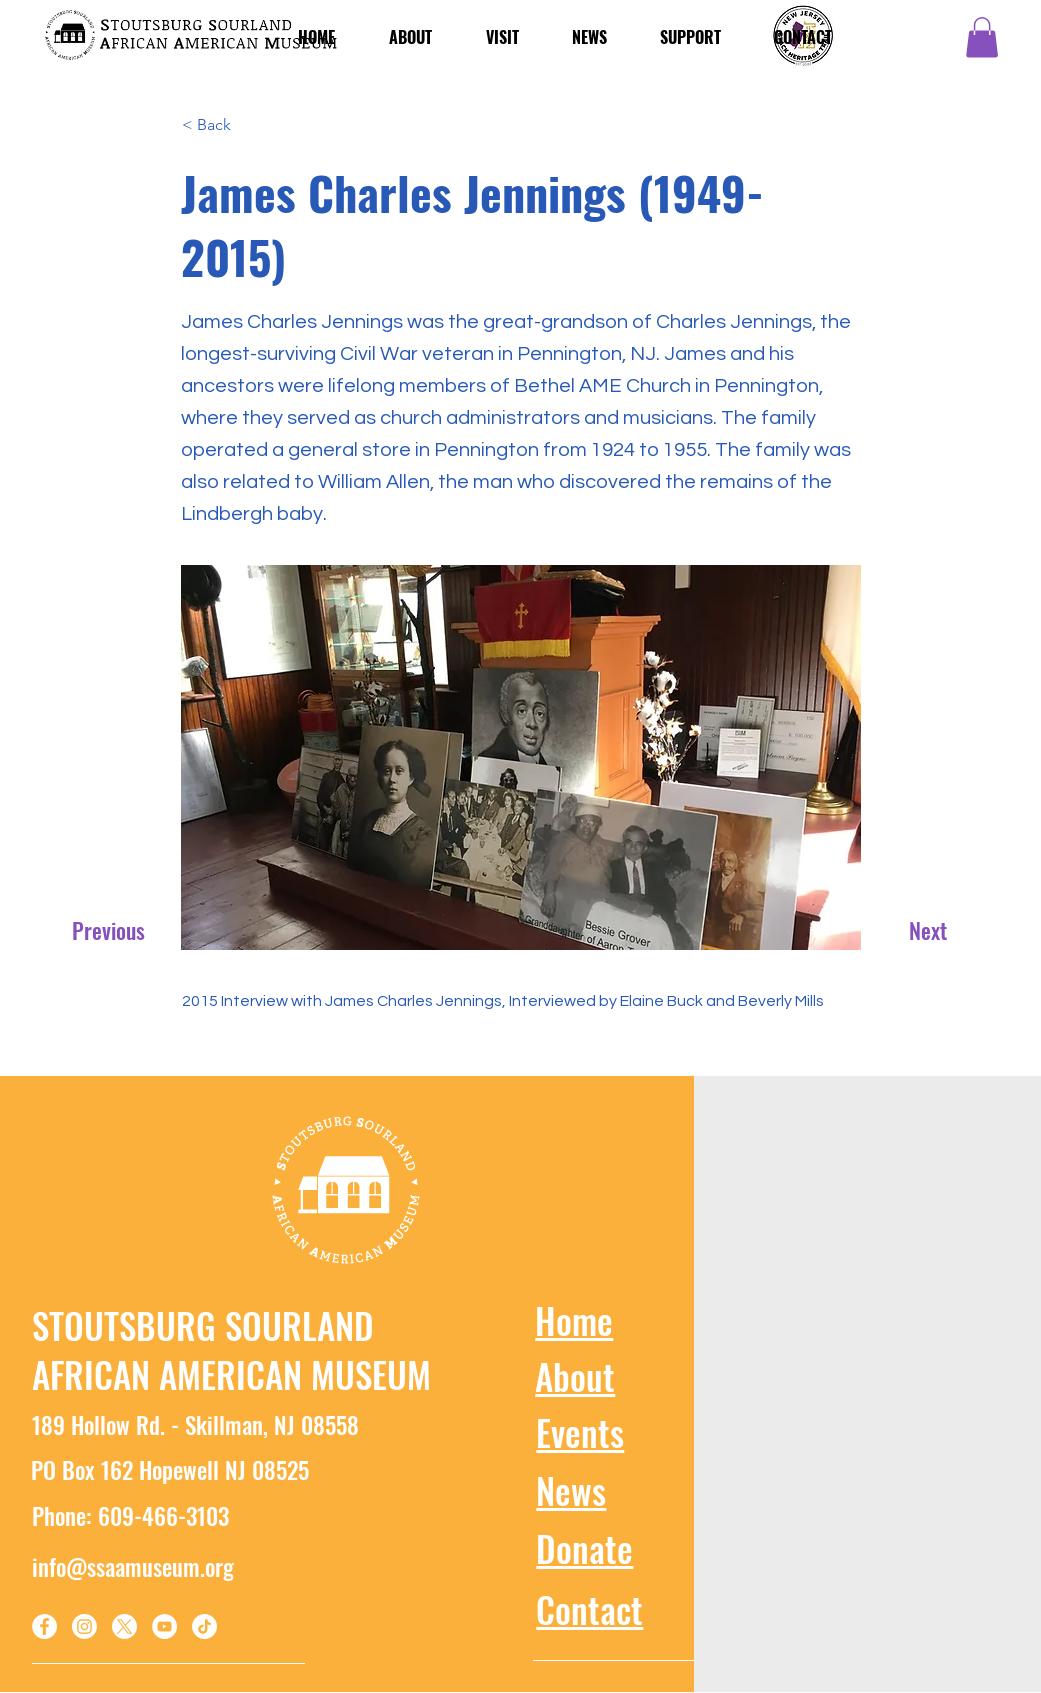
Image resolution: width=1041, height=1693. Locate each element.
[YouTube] (164, 1626)
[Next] (920, 930)
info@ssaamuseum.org (133, 1567)
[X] (124, 1626)
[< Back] (248, 126)
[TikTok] (204, 1626)
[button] (982, 37)
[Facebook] (44, 1626)
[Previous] (111, 930)
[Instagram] (84, 1626)
